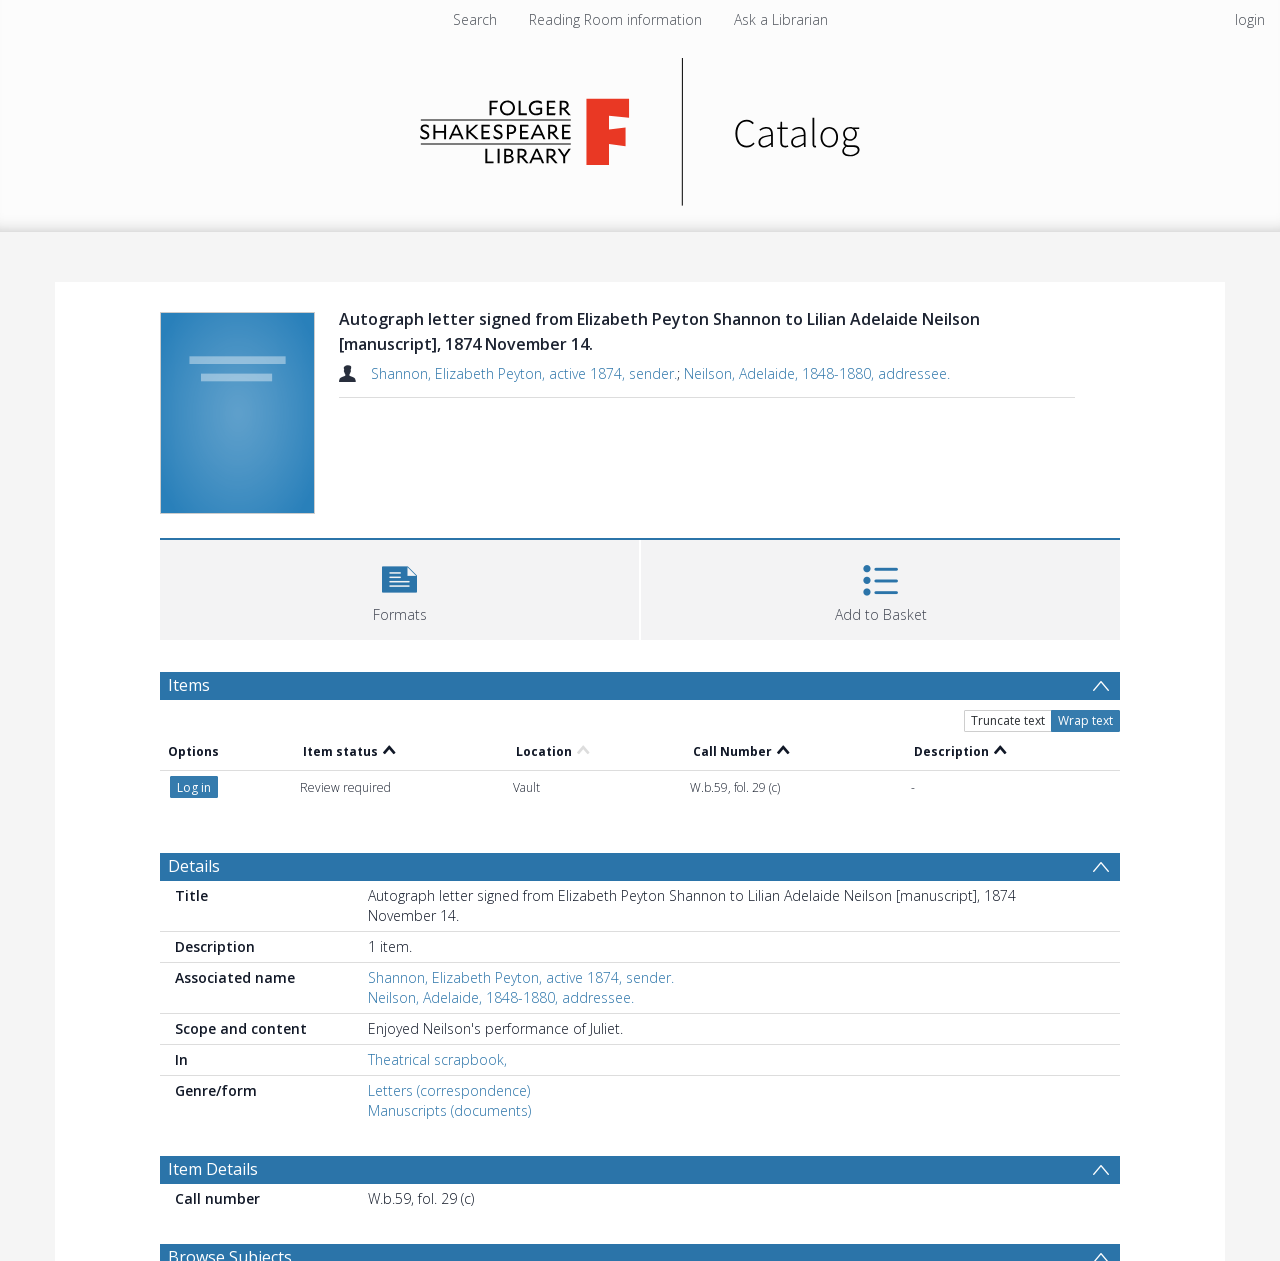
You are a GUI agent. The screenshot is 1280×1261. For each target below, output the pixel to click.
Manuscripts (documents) (449, 1110)
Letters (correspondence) (449, 1090)
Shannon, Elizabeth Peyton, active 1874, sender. (524, 373)
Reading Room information (615, 19)
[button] (399, 587)
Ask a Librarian (781, 19)
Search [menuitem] (475, 19)
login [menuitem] (1250, 19)
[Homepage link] (640, 126)
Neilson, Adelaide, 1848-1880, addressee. (817, 373)
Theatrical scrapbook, (437, 1059)
